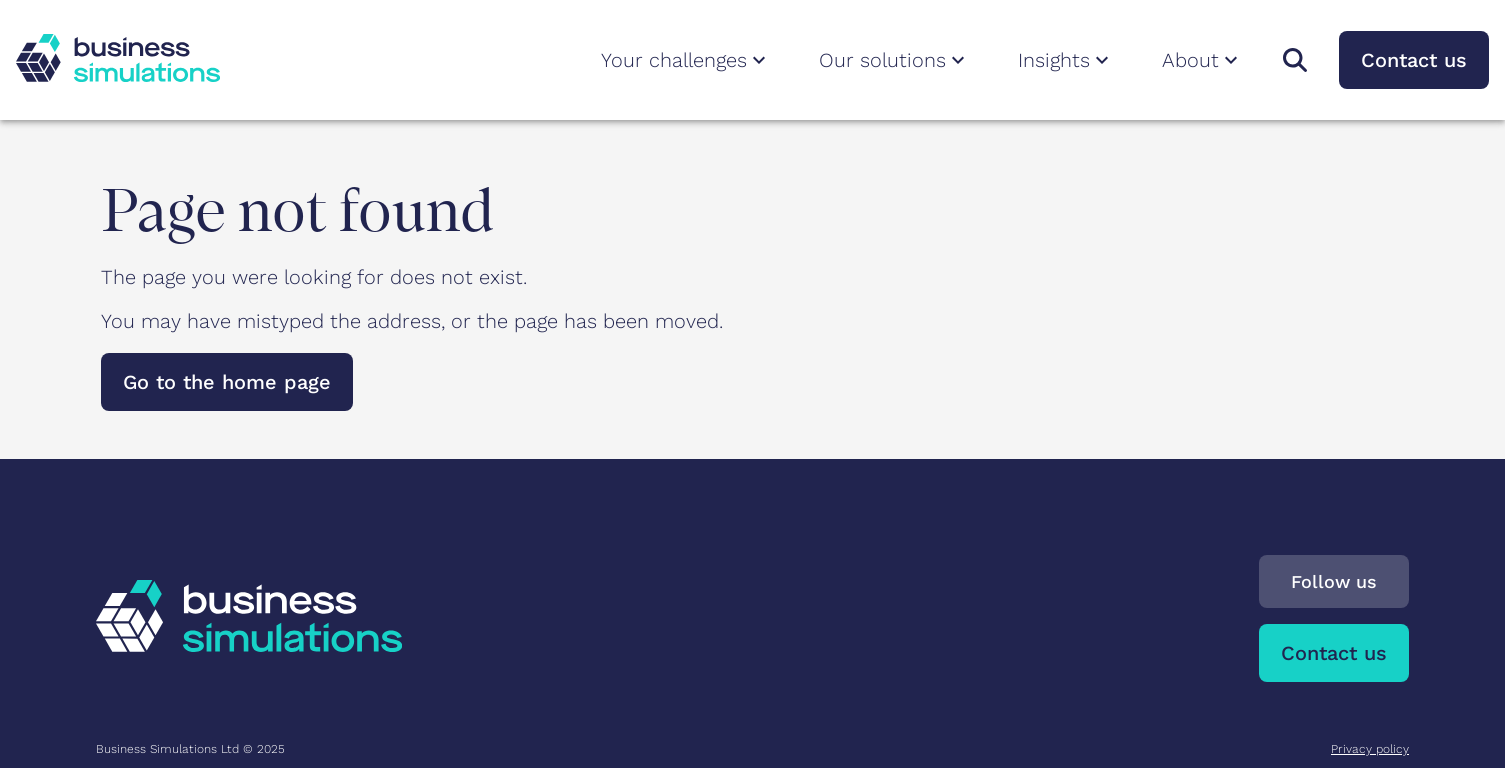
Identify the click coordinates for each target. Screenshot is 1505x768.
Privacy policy (1370, 749)
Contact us (1414, 60)
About (1202, 60)
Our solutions (894, 60)
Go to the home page (227, 382)
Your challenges (686, 60)
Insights (1066, 60)
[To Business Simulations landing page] (118, 75)
